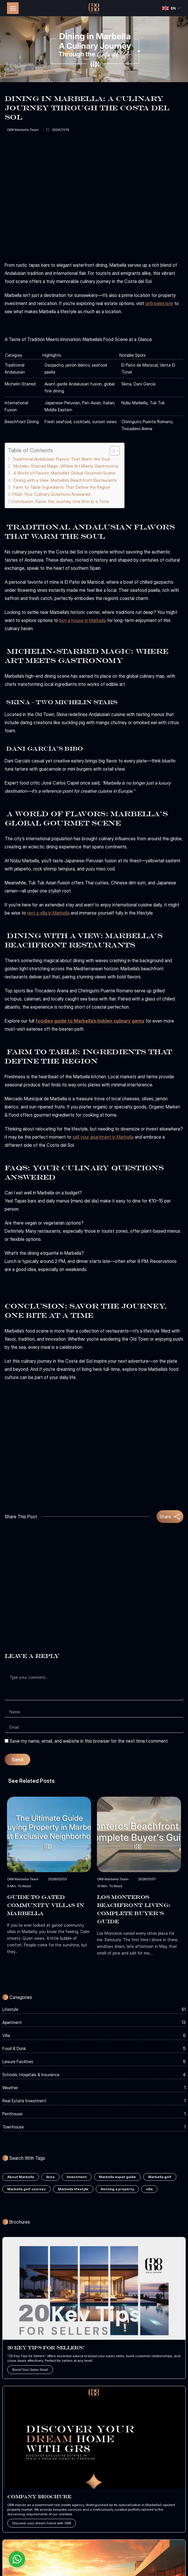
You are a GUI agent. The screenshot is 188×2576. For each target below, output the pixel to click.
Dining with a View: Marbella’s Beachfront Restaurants (65, 480)
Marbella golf (159, 2177)
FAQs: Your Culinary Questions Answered (51, 494)
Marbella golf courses (26, 2189)
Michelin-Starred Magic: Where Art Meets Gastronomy (65, 466)
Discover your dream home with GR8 (41, 2523)
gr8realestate (159, 303)
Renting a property (117, 2189)
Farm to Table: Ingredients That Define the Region (61, 487)
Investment (77, 2177)
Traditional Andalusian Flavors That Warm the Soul (60, 459)
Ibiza (50, 2177)
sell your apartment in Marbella (103, 1137)
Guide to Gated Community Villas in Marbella (45, 1905)
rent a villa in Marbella (48, 913)
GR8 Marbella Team (23, 129)
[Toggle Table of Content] (111, 451)
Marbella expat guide (117, 2177)
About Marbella (20, 2177)
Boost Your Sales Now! (30, 2369)
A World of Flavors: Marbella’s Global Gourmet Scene (63, 473)
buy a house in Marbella (82, 620)
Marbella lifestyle (73, 2189)
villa (149, 2189)
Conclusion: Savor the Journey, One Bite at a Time (60, 501)
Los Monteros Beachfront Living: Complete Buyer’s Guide (133, 1909)
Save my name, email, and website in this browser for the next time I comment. (89, 1741)
